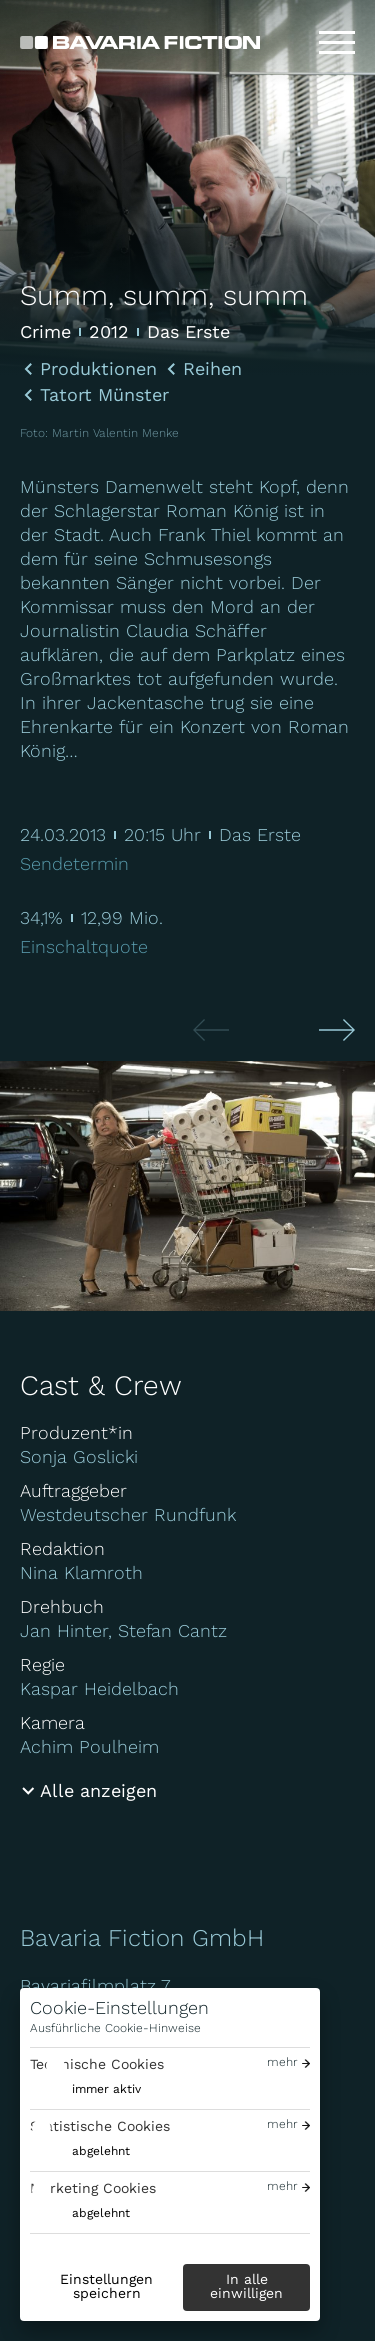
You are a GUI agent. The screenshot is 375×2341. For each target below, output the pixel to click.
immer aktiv (106, 2089)
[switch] (85, 2089)
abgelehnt (101, 2151)
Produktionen (98, 369)
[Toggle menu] (337, 43)
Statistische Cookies (100, 2126)
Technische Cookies (97, 2064)
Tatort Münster (104, 395)
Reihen (212, 369)
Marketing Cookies (93, 2188)
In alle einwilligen (246, 2286)
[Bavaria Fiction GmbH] (140, 42)
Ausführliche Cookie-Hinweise (115, 2028)
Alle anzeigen (98, 1790)
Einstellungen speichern (106, 2286)
